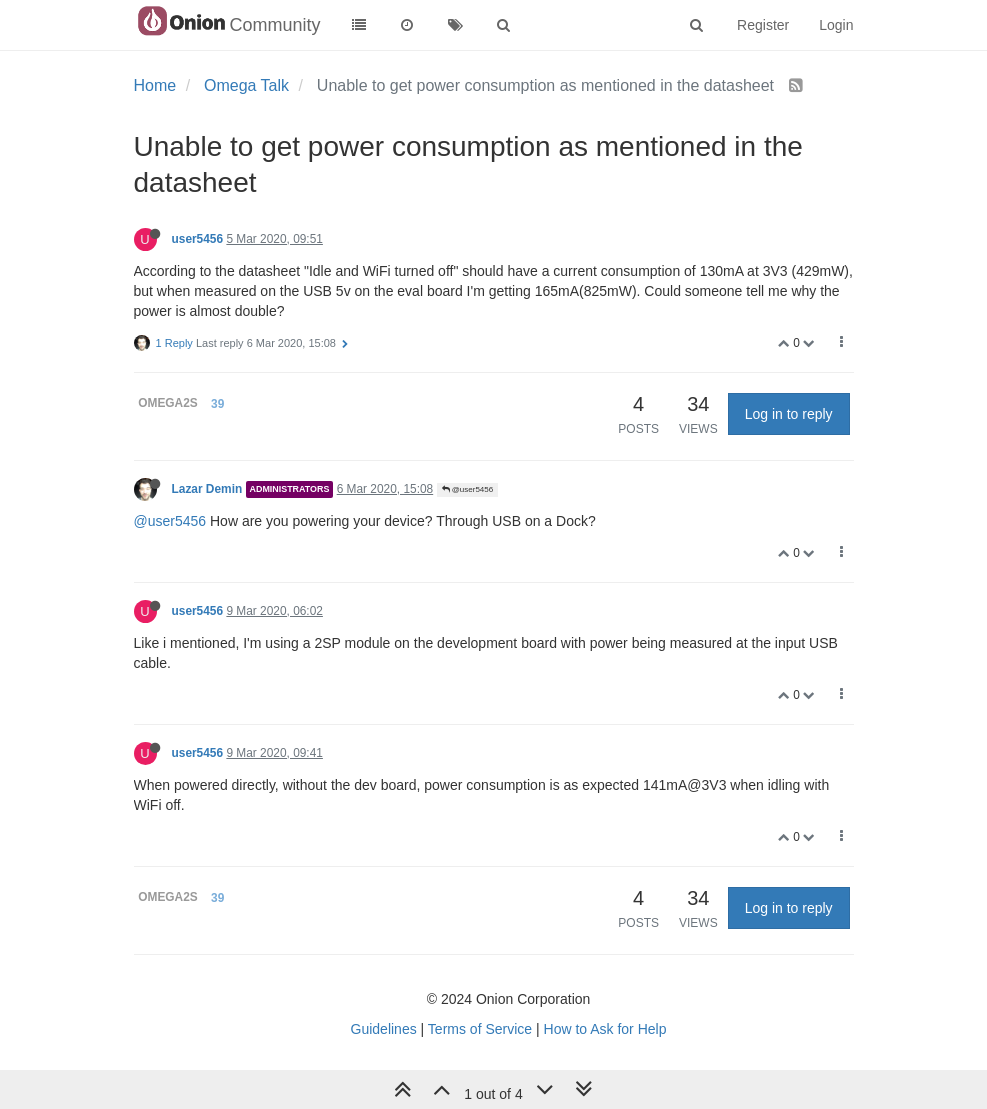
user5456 (198, 239)
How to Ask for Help (605, 1029)
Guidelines (384, 1029)
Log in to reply (789, 414)
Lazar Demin (207, 489)
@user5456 (468, 489)
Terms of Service (480, 1029)
